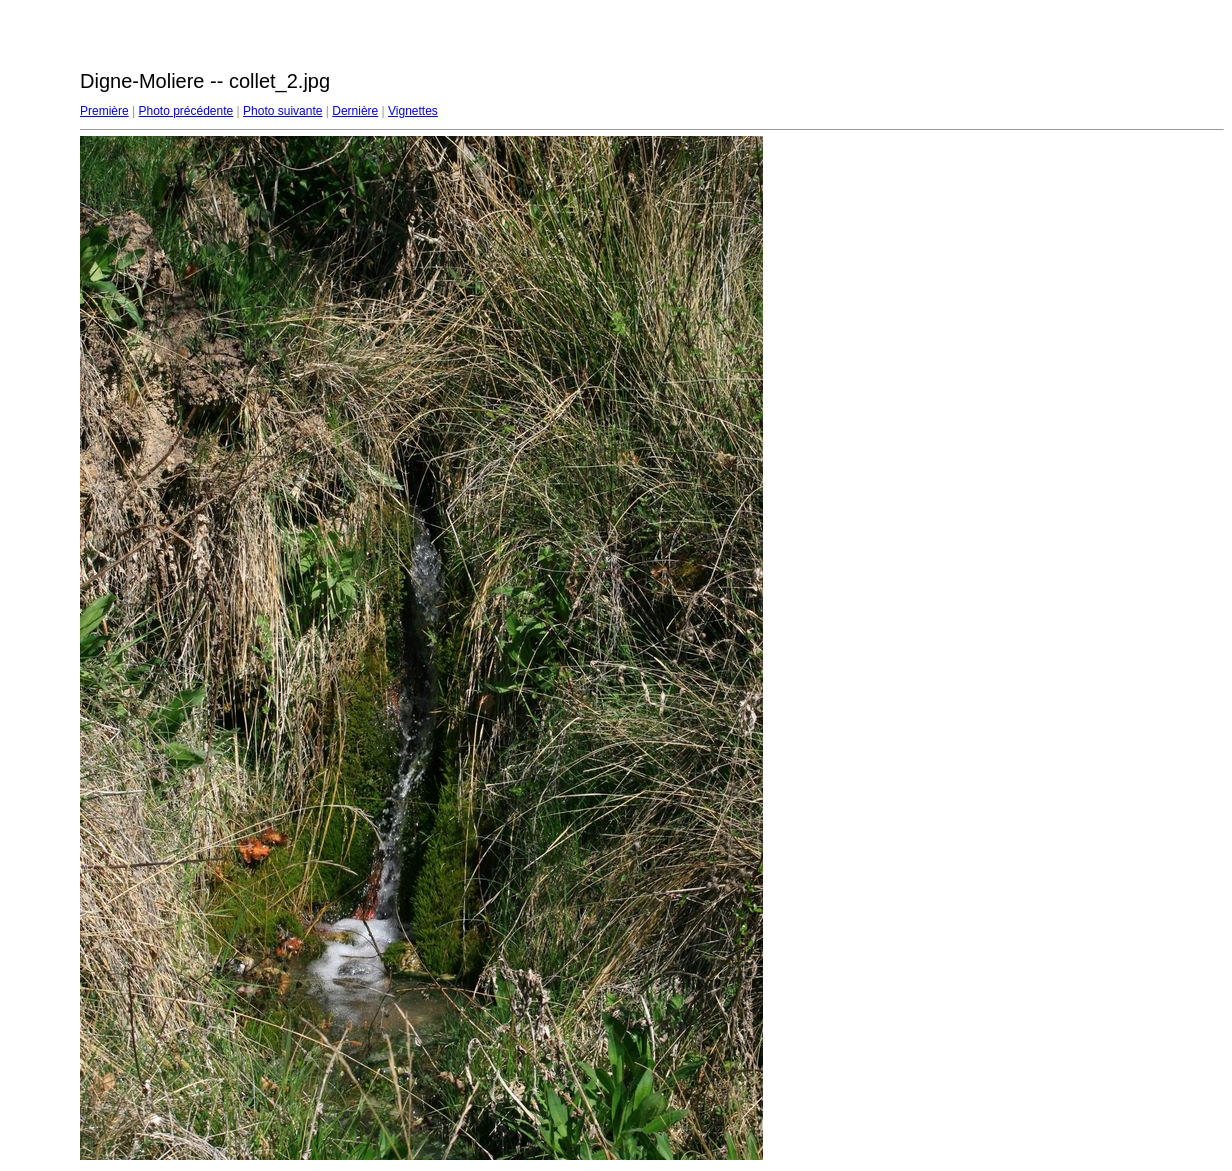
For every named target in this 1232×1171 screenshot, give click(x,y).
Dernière (355, 111)
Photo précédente (185, 111)
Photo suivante (282, 111)
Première (104, 111)
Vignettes (413, 111)
